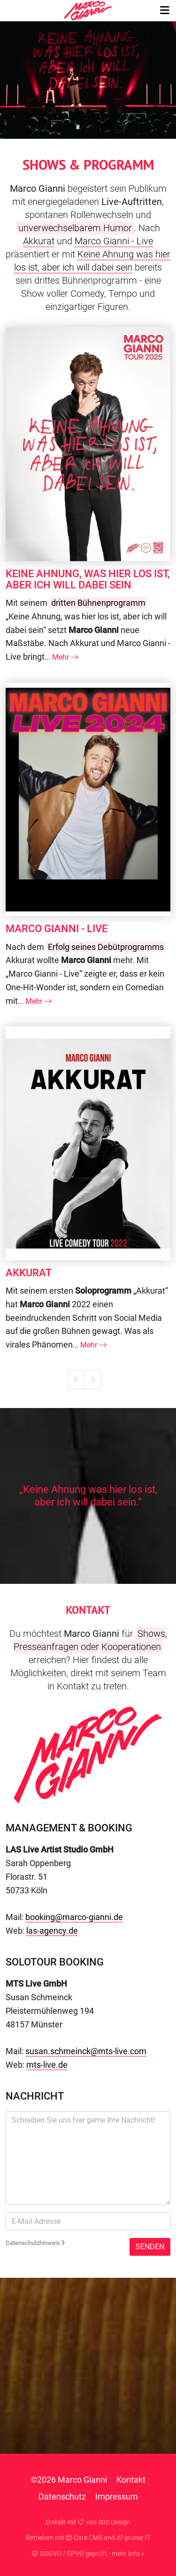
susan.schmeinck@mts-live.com (85, 2051)
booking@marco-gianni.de (74, 1917)
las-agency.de (52, 1931)
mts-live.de (47, 2065)
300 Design (114, 2522)
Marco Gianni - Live (114, 241)
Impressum (116, 2496)
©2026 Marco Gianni (69, 2480)
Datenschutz (62, 2496)
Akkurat (38, 241)
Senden (150, 2246)
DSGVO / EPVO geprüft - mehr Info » (88, 2553)
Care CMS (84, 2537)
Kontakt (130, 2480)
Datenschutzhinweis (35, 2242)
